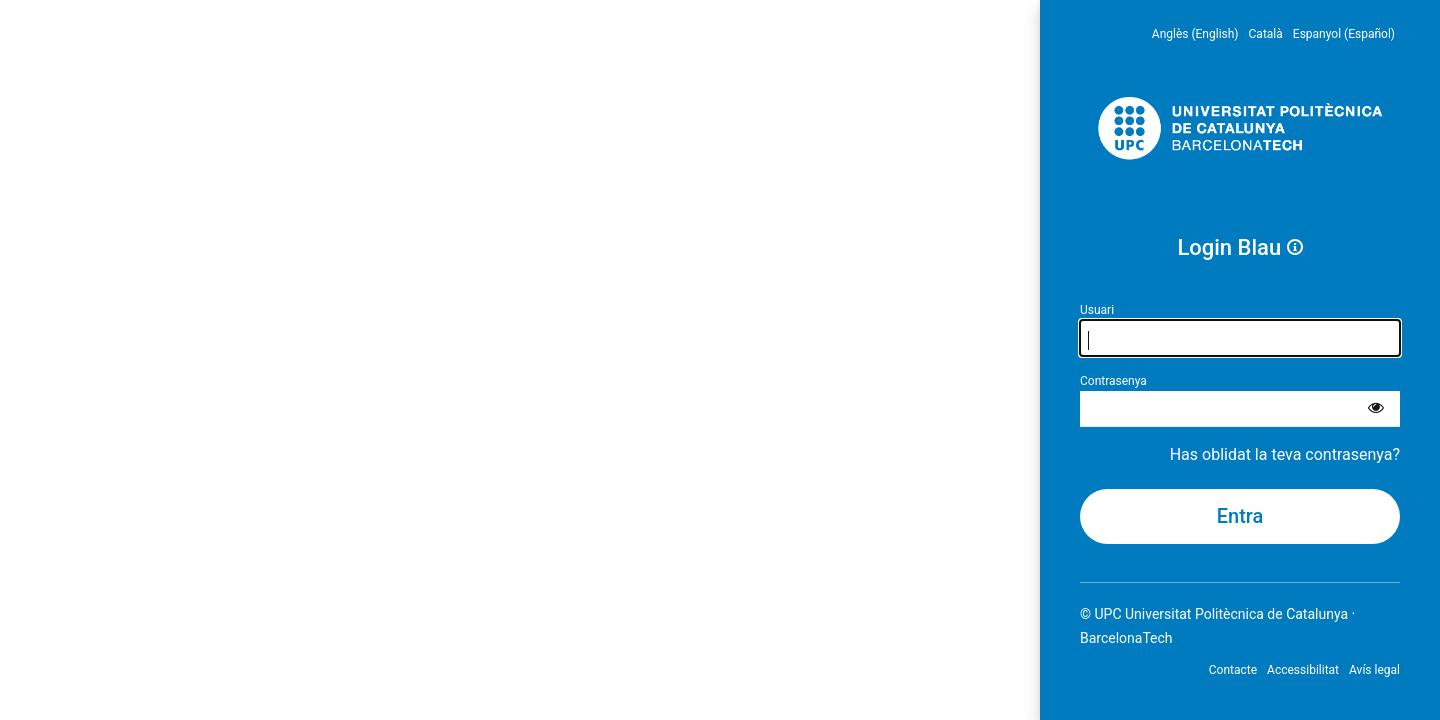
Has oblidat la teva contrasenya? (1285, 454)
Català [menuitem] (1266, 34)
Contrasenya (1113, 381)
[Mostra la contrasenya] (1376, 409)
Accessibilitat (1303, 670)
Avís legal (1374, 670)
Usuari (1097, 310)
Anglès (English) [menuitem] (1195, 34)
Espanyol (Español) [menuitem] (1344, 34)
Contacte (1233, 670)
